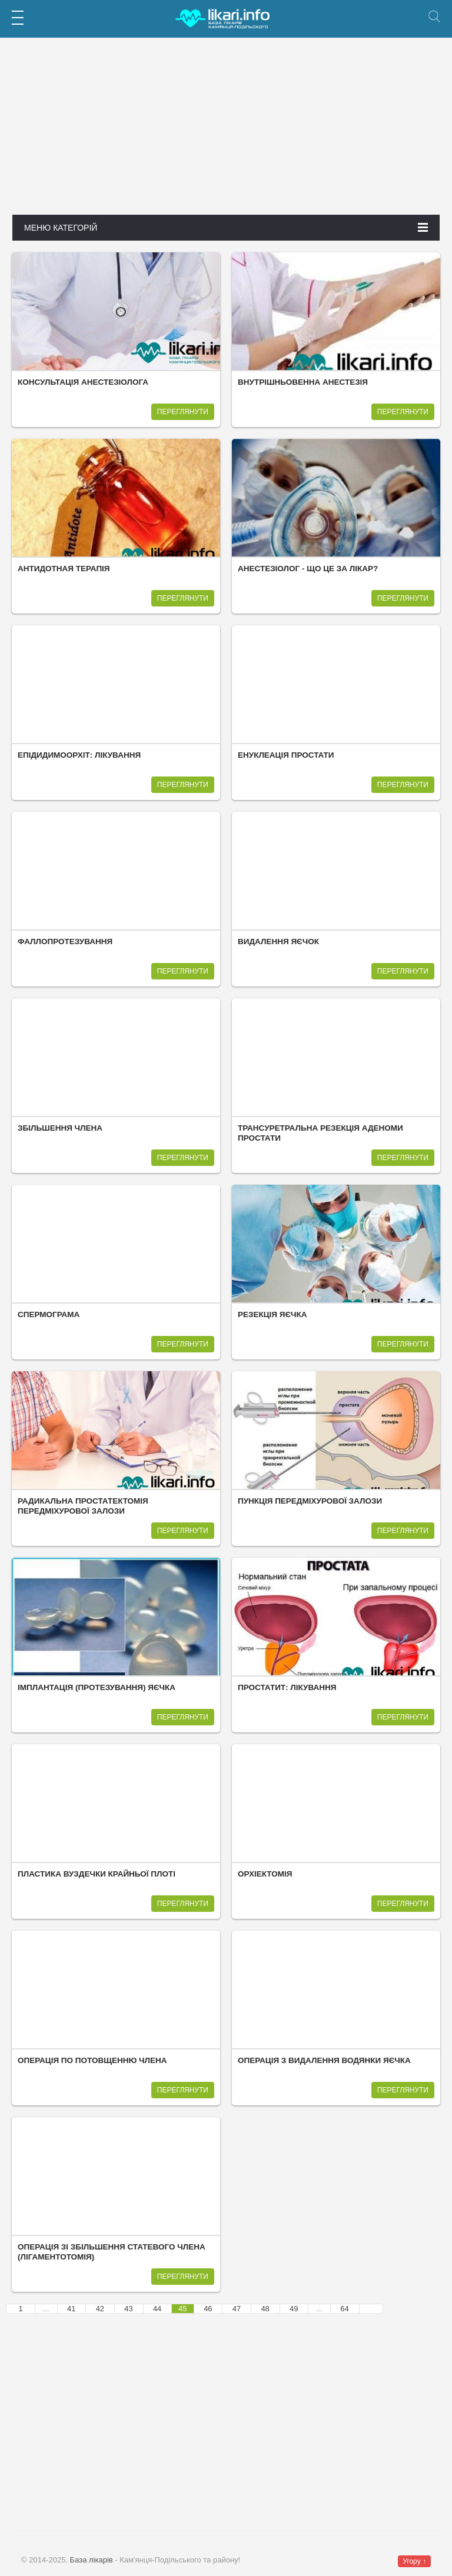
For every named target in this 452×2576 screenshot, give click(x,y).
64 (344, 2308)
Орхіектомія (265, 1873)
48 (265, 2308)
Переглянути (182, 412)
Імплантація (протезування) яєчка (96, 1687)
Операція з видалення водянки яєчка (324, 2060)
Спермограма (48, 1314)
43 (128, 2308)
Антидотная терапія (64, 568)
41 (71, 2308)
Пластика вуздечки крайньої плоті (96, 1873)
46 (208, 2308)
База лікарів (91, 2559)
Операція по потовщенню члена (92, 2060)
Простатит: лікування (287, 1687)
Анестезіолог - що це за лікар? (308, 568)
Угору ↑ (414, 2561)
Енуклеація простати (286, 755)
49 (294, 2308)
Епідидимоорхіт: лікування (79, 755)
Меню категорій (226, 227)
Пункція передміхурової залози (310, 1501)
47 (236, 2308)
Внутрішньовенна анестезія (303, 382)
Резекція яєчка (272, 1314)
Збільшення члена (60, 1128)
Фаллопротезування (65, 941)
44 (157, 2308)
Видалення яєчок (278, 941)
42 (100, 2308)
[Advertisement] (226, 132)
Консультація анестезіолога (83, 382)
